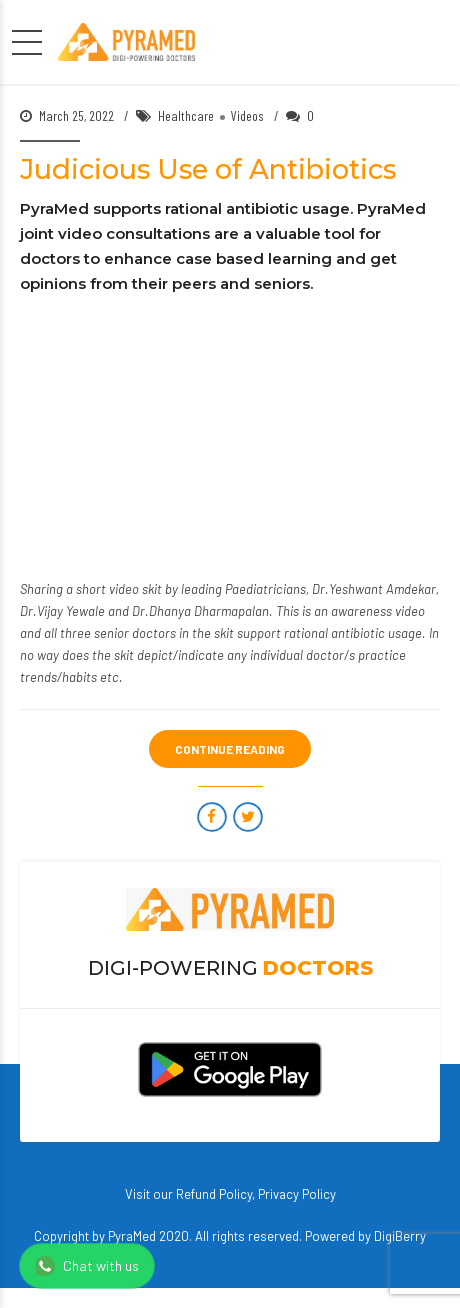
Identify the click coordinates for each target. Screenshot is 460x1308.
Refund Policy (214, 1194)
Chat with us (87, 1266)
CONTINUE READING (230, 749)
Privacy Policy (297, 1194)
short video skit (119, 589)
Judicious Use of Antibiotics (208, 169)
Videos (247, 115)
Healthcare (186, 115)
